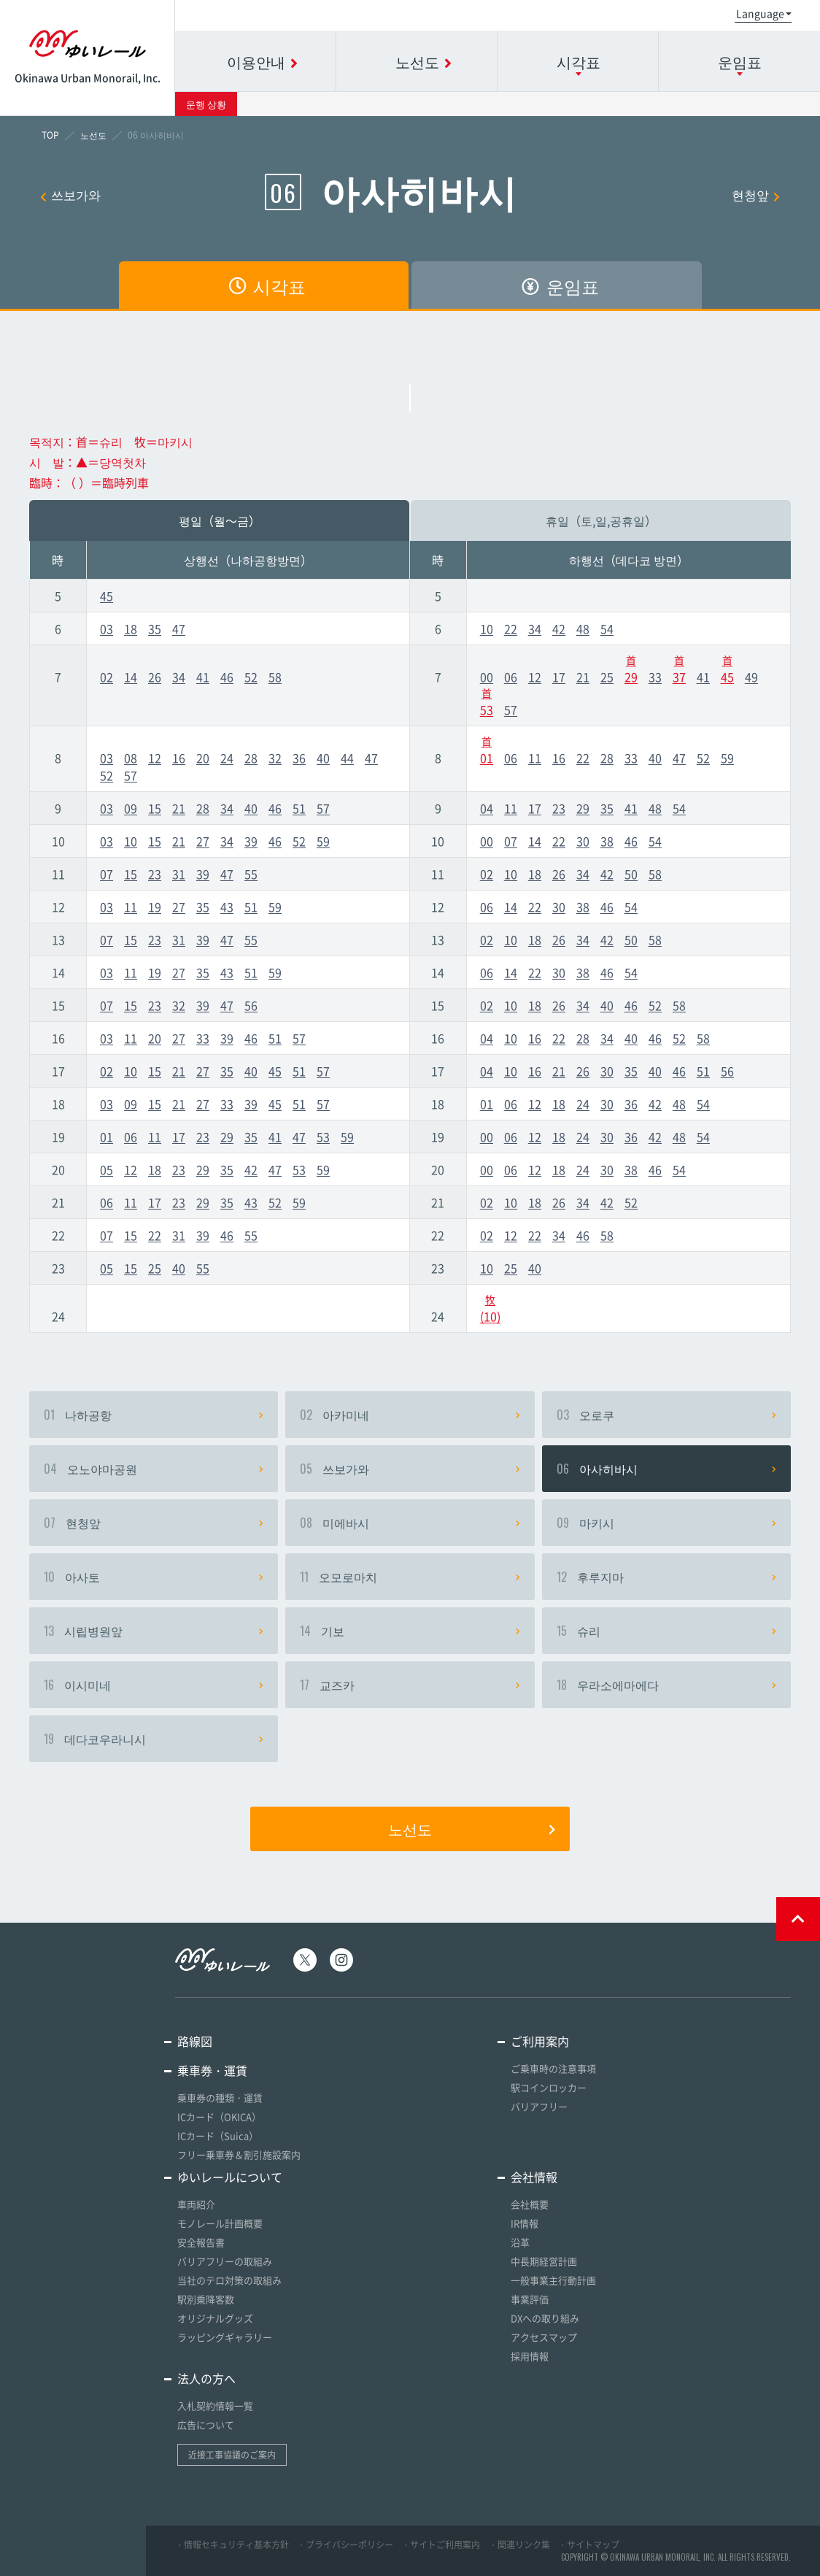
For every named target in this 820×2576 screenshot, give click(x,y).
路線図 (194, 2041)
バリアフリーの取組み (224, 2261)
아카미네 (409, 1414)
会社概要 (530, 2204)
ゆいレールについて (229, 2176)
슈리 (666, 1630)
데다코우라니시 (153, 1739)
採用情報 (530, 2356)
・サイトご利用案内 (440, 2544)
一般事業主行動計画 (553, 2280)
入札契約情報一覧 (215, 2405)
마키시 (666, 1522)
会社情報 (534, 2176)
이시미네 (153, 1684)
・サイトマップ (588, 2544)
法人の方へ (206, 2378)
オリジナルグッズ (215, 2318)
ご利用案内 (540, 2041)
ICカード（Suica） (217, 2135)
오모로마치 (409, 1576)
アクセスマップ (544, 2337)
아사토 (153, 1576)
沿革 (520, 2242)
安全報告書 (201, 2242)
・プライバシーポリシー (345, 2544)
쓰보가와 (70, 194)
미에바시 (409, 1522)
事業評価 (530, 2299)
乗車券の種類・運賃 (220, 2097)
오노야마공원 (153, 1468)
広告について (205, 2424)
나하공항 (153, 1414)
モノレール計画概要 (220, 2223)
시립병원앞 (153, 1630)
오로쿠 (666, 1414)
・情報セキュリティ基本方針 (232, 2544)
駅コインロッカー (549, 2087)
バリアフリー (539, 2106)
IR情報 (524, 2223)
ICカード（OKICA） (219, 2116)
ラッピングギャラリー (224, 2337)
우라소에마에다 (666, 1684)
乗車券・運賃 (212, 2070)
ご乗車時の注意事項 (553, 2068)
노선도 (471, 1828)
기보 (409, 1630)
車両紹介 (196, 2204)
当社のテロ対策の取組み (229, 2280)
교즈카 (409, 1684)
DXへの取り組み (545, 2318)
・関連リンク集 (519, 2544)
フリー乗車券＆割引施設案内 (239, 2154)
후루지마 (666, 1576)
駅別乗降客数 (205, 2299)
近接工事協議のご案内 (232, 2454)
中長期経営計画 (544, 2261)
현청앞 (756, 194)
